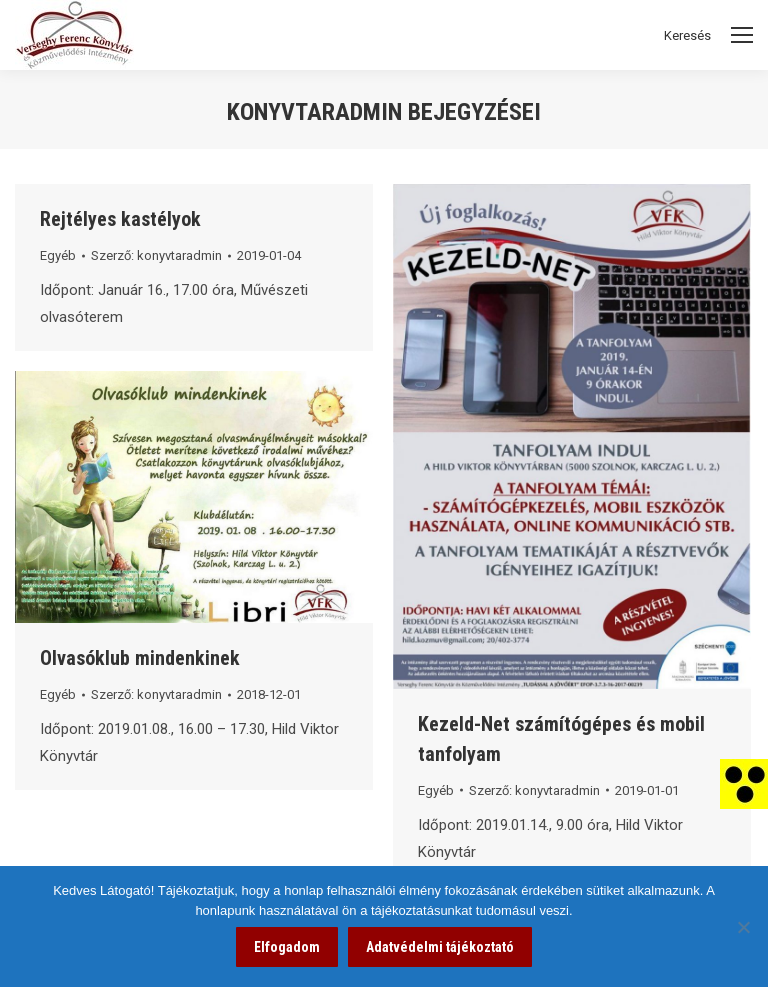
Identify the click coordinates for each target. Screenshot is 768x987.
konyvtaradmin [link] (314, 112)
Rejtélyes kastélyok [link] (120, 219)
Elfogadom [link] (287, 947)
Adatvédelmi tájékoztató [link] (440, 947)
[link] (744, 783)
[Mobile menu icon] (742, 35)
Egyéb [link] (58, 255)
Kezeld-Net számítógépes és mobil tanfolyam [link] (561, 739)
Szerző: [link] (156, 255)
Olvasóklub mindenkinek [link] (140, 658)
